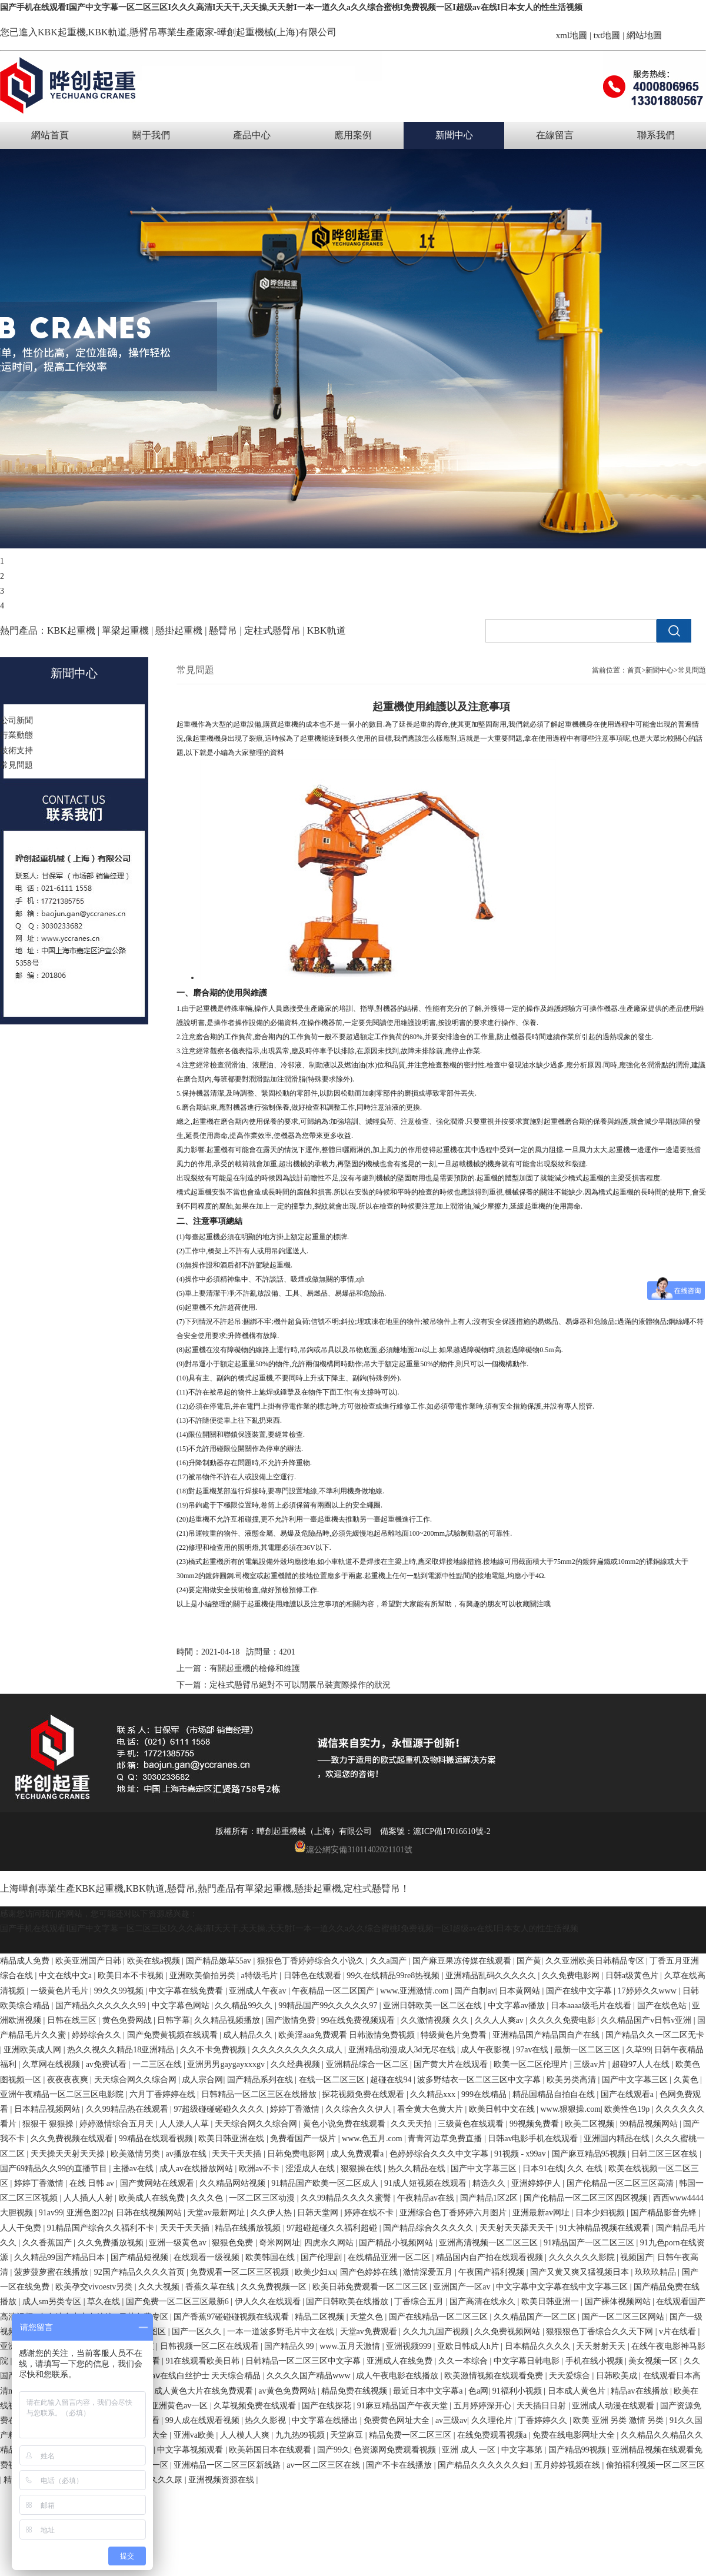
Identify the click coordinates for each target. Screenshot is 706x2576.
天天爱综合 (570, 2375)
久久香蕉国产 (48, 2242)
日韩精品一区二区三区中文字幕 (304, 2361)
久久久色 (207, 2198)
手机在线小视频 (595, 2361)
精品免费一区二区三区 (411, 2435)
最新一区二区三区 (588, 2049)
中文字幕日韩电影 (528, 2361)
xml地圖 (571, 35)
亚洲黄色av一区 (180, 2405)
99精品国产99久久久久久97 (328, 2005)
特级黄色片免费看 (455, 2035)
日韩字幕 (173, 2020)
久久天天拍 (412, 2123)
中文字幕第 (523, 2449)
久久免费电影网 (572, 1975)
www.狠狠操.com (571, 2109)
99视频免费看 (535, 2123)
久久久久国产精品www (309, 2375)
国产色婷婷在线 (370, 2272)
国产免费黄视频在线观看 (173, 2035)
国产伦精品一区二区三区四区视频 (587, 2198)
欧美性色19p (628, 2109)
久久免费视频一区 (275, 2286)
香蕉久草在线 (211, 2286)
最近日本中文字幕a (429, 2391)
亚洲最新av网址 (542, 2212)
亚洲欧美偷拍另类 (203, 1975)
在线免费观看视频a (493, 2435)
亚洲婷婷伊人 (537, 2183)
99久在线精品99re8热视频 (394, 1975)
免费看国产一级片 (304, 2138)
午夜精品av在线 (427, 2198)
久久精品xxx (434, 2094)
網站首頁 (50, 135)
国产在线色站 (663, 2005)
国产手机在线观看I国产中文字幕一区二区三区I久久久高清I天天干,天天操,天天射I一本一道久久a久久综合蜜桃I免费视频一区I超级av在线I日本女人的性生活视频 (291, 7)
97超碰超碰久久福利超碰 (333, 2228)
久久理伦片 (493, 2420)
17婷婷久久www (648, 1990)
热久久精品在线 (418, 2168)
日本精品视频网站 (48, 2109)
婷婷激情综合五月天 (117, 2123)
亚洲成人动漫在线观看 (614, 2405)
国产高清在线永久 (483, 2301)
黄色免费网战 (128, 2020)
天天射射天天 (602, 2346)
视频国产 (636, 2257)
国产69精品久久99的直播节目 (54, 2168)
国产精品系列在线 (261, 2079)
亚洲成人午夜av (258, 1990)
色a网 (478, 2391)
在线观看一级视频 (208, 2257)
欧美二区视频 (591, 2123)
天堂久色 (367, 2316)
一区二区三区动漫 (263, 2198)
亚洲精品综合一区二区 (368, 2064)
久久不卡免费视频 (214, 2049)
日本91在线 (543, 2168)
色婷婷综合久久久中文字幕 (440, 2153)
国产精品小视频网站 (397, 2242)
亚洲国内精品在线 (618, 2138)
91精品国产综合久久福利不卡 (101, 2228)
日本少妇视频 (601, 2212)
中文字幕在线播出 (326, 2420)
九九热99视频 (301, 2435)
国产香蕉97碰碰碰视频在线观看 (232, 2316)
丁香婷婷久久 (544, 2420)
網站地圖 (644, 35)
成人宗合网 (202, 2079)
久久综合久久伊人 (359, 2109)
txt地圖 (607, 35)
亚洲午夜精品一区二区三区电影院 (63, 2094)
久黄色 (687, 2079)
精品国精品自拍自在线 (554, 2094)
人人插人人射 (89, 2198)
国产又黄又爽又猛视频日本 (580, 2272)
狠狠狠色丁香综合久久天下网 (600, 2331)
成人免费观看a (358, 2153)
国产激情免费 (292, 2020)
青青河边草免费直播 (446, 2138)
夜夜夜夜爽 (69, 2079)
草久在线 (104, 2301)
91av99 (51, 2212)
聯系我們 (656, 135)
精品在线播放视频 (249, 2228)
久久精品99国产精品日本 (60, 2257)
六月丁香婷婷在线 (163, 2094)
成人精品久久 (249, 2035)
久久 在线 (585, 2168)
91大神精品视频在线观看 (606, 2228)
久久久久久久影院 (583, 2257)
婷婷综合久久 (98, 2035)
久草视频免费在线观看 (256, 2405)
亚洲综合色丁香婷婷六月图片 (454, 2212)
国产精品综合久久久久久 (429, 2228)
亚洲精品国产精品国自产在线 (547, 2035)
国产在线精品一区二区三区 (439, 2316)
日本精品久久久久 (539, 2346)
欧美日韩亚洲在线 (232, 2138)
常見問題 (692, 670)
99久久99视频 (120, 1990)
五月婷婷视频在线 (568, 2465)
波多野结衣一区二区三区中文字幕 (480, 2079)
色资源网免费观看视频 (396, 2449)
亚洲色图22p (89, 2212)
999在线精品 (485, 2094)
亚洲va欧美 (195, 2435)
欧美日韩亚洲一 (551, 2301)
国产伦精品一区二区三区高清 (621, 2183)
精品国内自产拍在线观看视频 (490, 2257)
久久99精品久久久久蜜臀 (347, 2198)
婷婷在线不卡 (370, 2212)
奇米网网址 (279, 2242)
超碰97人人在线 (642, 2064)
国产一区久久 (198, 2331)
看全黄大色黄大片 (431, 2109)
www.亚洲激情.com (415, 1990)
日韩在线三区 (73, 2020)
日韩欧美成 (618, 2375)
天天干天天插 (238, 2153)
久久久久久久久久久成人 (298, 2049)
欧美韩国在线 (271, 2257)
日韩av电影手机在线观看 (534, 2138)
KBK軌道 (145, 1888)
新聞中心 (454, 135)
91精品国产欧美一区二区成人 (326, 2183)
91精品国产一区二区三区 (590, 2242)
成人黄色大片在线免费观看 (204, 2391)
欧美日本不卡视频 (132, 1975)
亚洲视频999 (410, 2346)
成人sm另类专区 (53, 2301)
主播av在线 (134, 2168)
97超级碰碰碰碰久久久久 (220, 2109)
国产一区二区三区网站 (624, 2316)
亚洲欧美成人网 (34, 2049)
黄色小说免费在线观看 (345, 2123)
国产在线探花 (328, 2405)
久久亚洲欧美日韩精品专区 (596, 1960)
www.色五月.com (373, 2138)
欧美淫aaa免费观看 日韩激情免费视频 (347, 2035)
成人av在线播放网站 (197, 2168)
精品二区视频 (321, 2316)
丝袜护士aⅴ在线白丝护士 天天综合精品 (191, 2375)
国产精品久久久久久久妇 (484, 2465)
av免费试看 (107, 2064)
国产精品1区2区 (490, 2198)
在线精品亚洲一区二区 (390, 2257)
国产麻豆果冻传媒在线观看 (463, 1960)
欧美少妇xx (315, 2272)
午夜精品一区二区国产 (334, 1990)
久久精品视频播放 (228, 2020)
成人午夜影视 (486, 2049)
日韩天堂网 (319, 2212)
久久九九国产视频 (437, 2331)
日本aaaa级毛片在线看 (592, 2005)
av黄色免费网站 (288, 2391)
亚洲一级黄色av (178, 2242)
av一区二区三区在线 (324, 2465)
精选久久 (490, 2183)
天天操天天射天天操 (69, 2153)
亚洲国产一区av (462, 2286)
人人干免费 (22, 2228)
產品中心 (252, 135)
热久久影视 (266, 2420)
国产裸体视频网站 (619, 2301)
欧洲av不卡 (260, 2168)
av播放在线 (186, 2153)
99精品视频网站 (650, 2123)
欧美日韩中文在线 (503, 2109)
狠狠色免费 (233, 2242)
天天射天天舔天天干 (517, 2228)
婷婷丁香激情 (296, 2109)
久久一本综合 (464, 2361)
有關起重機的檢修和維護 (254, 1668)
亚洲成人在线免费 (401, 2361)
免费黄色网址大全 (398, 2420)
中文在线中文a (66, 1975)
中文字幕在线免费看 (187, 1990)
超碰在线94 (392, 2079)
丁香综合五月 (420, 2301)
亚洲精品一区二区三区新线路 (228, 2465)
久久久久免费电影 (564, 2020)
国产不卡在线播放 (400, 2465)
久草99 (638, 2049)
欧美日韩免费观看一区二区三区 (371, 2286)
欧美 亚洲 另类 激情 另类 (619, 2420)
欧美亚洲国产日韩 (89, 1960)
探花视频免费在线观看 (364, 2094)
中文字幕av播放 (517, 2005)
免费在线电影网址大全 (574, 2435)
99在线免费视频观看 (359, 2020)
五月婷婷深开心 (484, 2405)
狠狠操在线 (362, 2168)
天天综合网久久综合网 (136, 2079)
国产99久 (333, 2449)
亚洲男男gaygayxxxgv (227, 2064)
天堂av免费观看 (369, 2331)
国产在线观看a (628, 2094)
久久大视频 (160, 2286)
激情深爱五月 (429, 2272)
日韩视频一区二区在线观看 (210, 2346)
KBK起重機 (62, 32)
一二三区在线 (158, 2064)
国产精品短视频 (141, 2257)
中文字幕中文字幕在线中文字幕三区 (563, 2286)
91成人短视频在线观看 (426, 2183)
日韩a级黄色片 (633, 1975)
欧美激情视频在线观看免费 (494, 2375)
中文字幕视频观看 (191, 2449)
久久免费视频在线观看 (73, 2138)
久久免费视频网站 (508, 2331)
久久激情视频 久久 (436, 2020)
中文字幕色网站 (182, 2005)
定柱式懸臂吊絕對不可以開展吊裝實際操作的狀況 (300, 1684)
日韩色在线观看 (314, 1975)
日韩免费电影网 (297, 2153)
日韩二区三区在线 (665, 2153)
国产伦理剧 (322, 2257)
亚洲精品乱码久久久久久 (491, 1975)
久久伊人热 (272, 2212)
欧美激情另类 (136, 2153)
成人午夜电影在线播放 (398, 2375)
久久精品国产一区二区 (536, 2316)
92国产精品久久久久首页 (140, 2272)
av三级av (451, 2420)
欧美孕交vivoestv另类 (95, 2286)
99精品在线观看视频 (157, 2138)
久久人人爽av (500, 2020)
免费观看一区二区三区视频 (240, 2272)
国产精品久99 (290, 2346)
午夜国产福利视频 (492, 2272)
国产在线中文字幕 (580, 1990)
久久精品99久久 (245, 2005)
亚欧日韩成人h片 (469, 2346)
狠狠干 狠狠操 (49, 2123)
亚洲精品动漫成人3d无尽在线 (403, 2049)
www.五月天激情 (350, 2346)
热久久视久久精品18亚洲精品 (121, 2049)
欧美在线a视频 (154, 1960)
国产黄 (529, 1960)
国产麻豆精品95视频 (590, 2153)
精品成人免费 (26, 1960)
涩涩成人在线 (311, 2168)
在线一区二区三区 (333, 2079)
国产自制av (474, 1990)
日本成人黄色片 (578, 2391)
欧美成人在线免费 (153, 2198)
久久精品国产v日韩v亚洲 (647, 2020)
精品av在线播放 (640, 2391)
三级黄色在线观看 (472, 2123)
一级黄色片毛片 (61, 1990)
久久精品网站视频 (233, 2183)
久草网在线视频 (52, 2064)
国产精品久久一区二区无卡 (654, 2035)
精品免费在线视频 (355, 2391)
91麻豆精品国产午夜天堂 (403, 2405)
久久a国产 (389, 1960)
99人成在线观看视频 (203, 2420)
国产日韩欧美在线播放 (348, 2301)
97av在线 (533, 2049)
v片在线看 (678, 2331)
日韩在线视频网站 (150, 2212)
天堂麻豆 (347, 2435)
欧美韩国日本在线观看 (271, 2449)
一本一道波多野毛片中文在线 (282, 2331)
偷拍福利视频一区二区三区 (655, 2465)
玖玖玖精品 (656, 2272)
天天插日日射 (542, 2405)
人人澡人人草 (185, 2123)
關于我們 (151, 135)
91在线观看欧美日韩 (203, 2361)
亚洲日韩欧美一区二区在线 (433, 2005)
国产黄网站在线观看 (158, 2183)
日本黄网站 (520, 1990)
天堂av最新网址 (217, 2212)
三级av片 (591, 2064)
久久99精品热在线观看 (128, 2109)
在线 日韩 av (92, 2183)
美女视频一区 (654, 2361)
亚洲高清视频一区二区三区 (489, 2242)
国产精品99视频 (578, 2449)
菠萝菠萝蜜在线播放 (52, 2272)
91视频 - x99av (521, 2153)
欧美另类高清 (572, 2079)
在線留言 (555, 135)
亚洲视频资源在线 (222, 2479)
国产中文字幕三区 (636, 2079)
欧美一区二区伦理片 (532, 2064)
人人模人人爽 (246, 2435)
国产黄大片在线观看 (452, 2064)
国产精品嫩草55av (220, 1960)
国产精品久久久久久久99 (101, 2005)
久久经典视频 (296, 2064)
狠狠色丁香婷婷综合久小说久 (312, 1960)
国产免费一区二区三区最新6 (178, 2301)
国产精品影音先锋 (665, 2212)
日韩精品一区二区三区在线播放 (260, 2094)
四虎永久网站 (330, 2242)
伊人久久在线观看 (269, 2301)
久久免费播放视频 (112, 2242)
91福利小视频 (518, 2391)
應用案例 (353, 135)
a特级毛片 (260, 1975)
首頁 (634, 670)
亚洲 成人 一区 (470, 2449)
